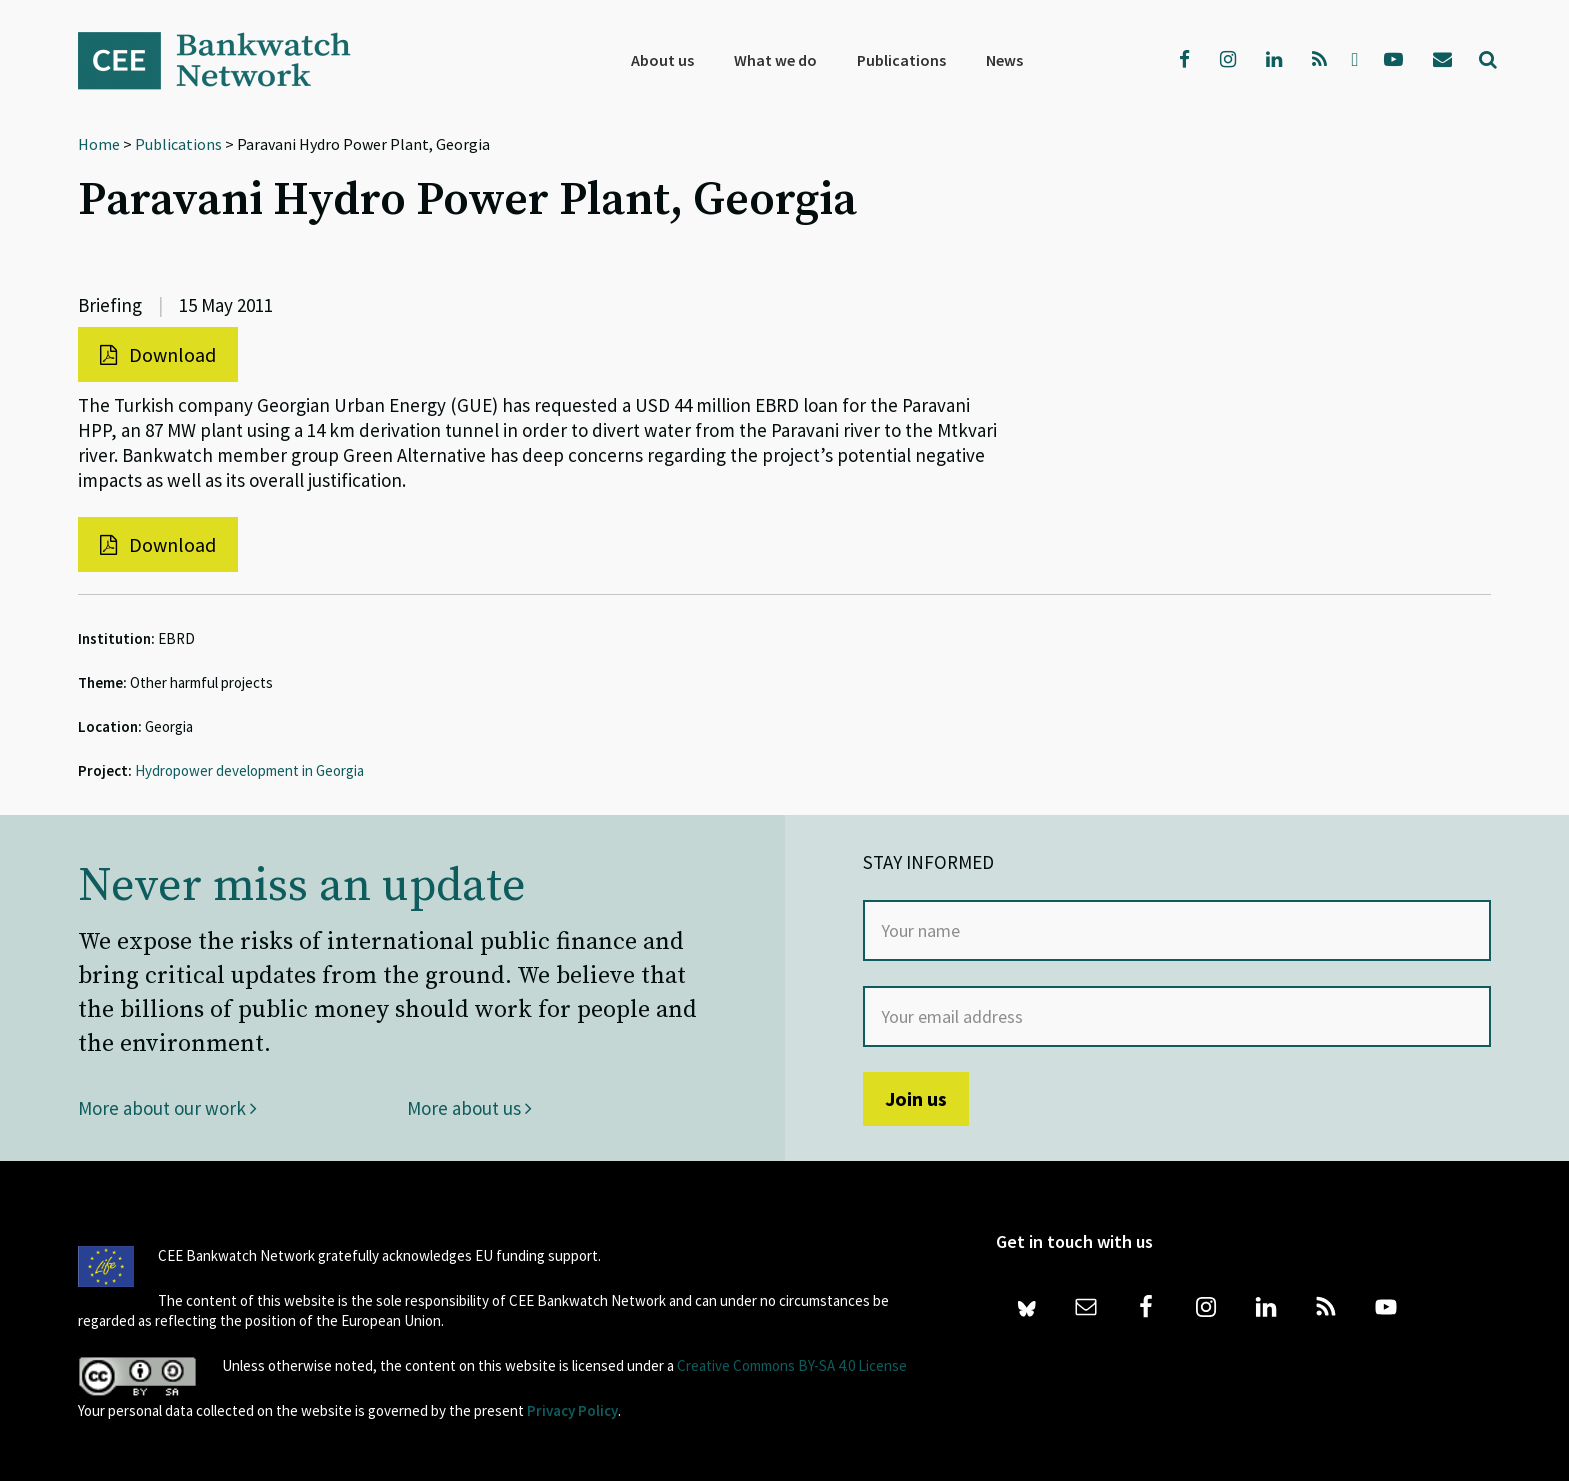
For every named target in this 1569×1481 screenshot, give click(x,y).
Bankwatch (228, 60)
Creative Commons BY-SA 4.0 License (792, 1365)
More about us (469, 1108)
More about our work (167, 1108)
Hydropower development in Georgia (249, 770)
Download (158, 354)
